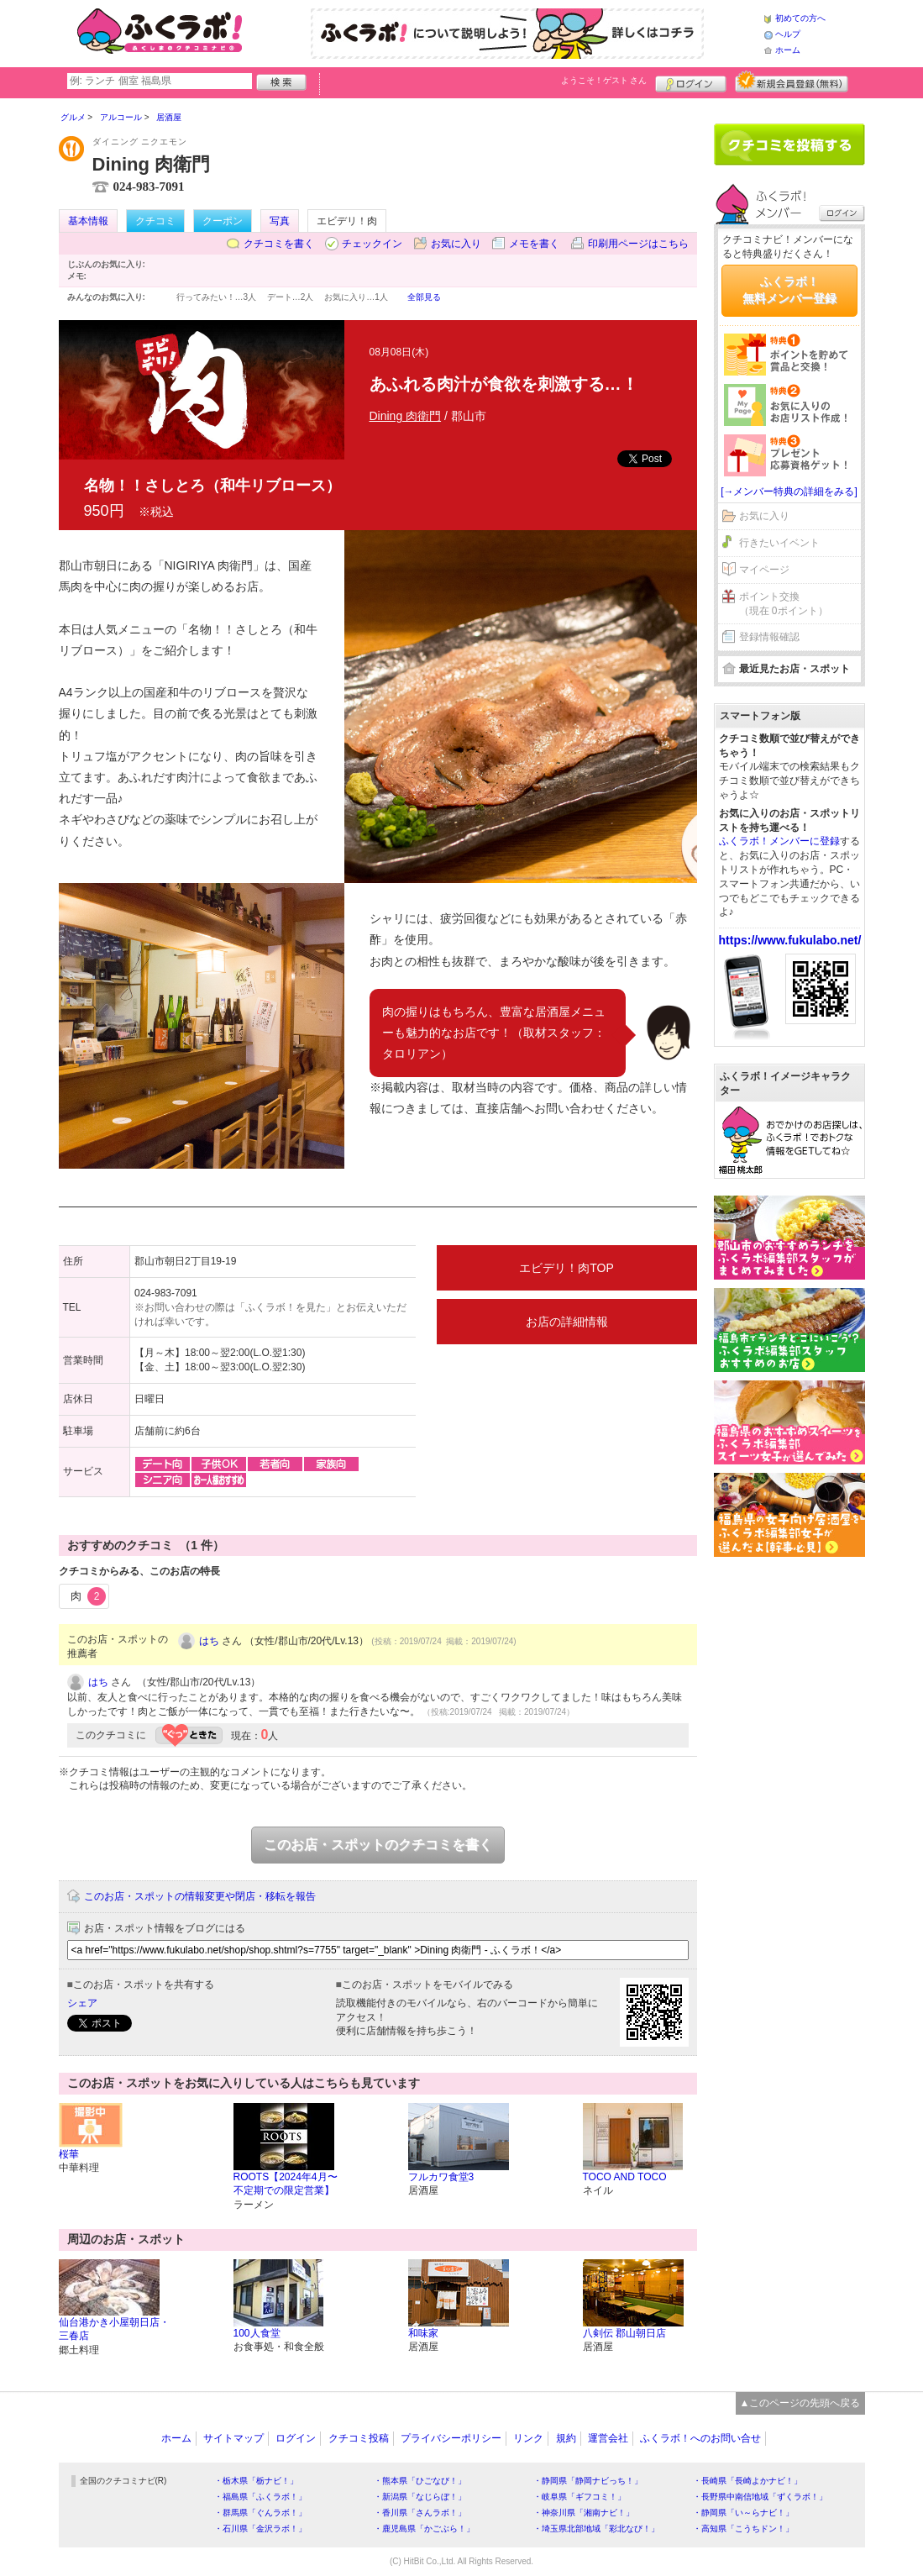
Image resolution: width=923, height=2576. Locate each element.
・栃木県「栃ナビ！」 (256, 2480)
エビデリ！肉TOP (566, 1268)
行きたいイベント (779, 543)
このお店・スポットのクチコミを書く (378, 1844)
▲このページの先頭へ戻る (800, 2403)
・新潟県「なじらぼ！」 (420, 2496)
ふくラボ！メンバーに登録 (779, 841)
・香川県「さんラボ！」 (420, 2512)
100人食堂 (257, 2333)
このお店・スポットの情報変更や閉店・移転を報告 (200, 1896)
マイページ (764, 570)
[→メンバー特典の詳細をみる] (789, 491)
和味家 (423, 2333)
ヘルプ (787, 34)
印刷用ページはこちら (638, 244)
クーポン (222, 221)
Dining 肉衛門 (406, 416)
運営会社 (608, 2438)
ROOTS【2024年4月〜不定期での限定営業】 (285, 2184)
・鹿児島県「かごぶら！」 (424, 2528)
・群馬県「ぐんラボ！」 (260, 2512)
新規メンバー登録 (791, 81)
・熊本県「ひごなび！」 (420, 2480)
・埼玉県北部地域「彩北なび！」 (596, 2528)
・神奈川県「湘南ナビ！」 (583, 2512)
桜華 (69, 2154)
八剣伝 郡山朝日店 (624, 2333)
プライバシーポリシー (451, 2438)
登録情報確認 (769, 637)
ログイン (690, 81)
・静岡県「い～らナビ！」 (743, 2512)
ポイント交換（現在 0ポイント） (783, 604)
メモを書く (534, 244)
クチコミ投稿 (358, 2438)
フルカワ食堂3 (441, 2177)
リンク (528, 2438)
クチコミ (155, 221)
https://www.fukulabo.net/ (790, 940)
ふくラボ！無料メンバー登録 (789, 290)
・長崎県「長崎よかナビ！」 (747, 2480)
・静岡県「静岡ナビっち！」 (587, 2480)
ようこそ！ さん (604, 80)
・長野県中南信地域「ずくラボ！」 (760, 2496)
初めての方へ (800, 18)
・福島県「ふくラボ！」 (260, 2496)
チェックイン (372, 244)
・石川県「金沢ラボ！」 (260, 2528)
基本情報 (88, 221)
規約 (566, 2438)
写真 (280, 221)
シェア (82, 2003)
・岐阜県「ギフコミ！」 (579, 2496)
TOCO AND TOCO (625, 2177)
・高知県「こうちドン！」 (743, 2528)
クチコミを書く (279, 244)
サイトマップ (233, 2438)
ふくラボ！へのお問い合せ (700, 2438)
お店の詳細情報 (567, 1321)
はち (209, 1641)
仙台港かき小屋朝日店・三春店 (114, 2329)
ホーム (787, 50)
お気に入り (456, 244)
